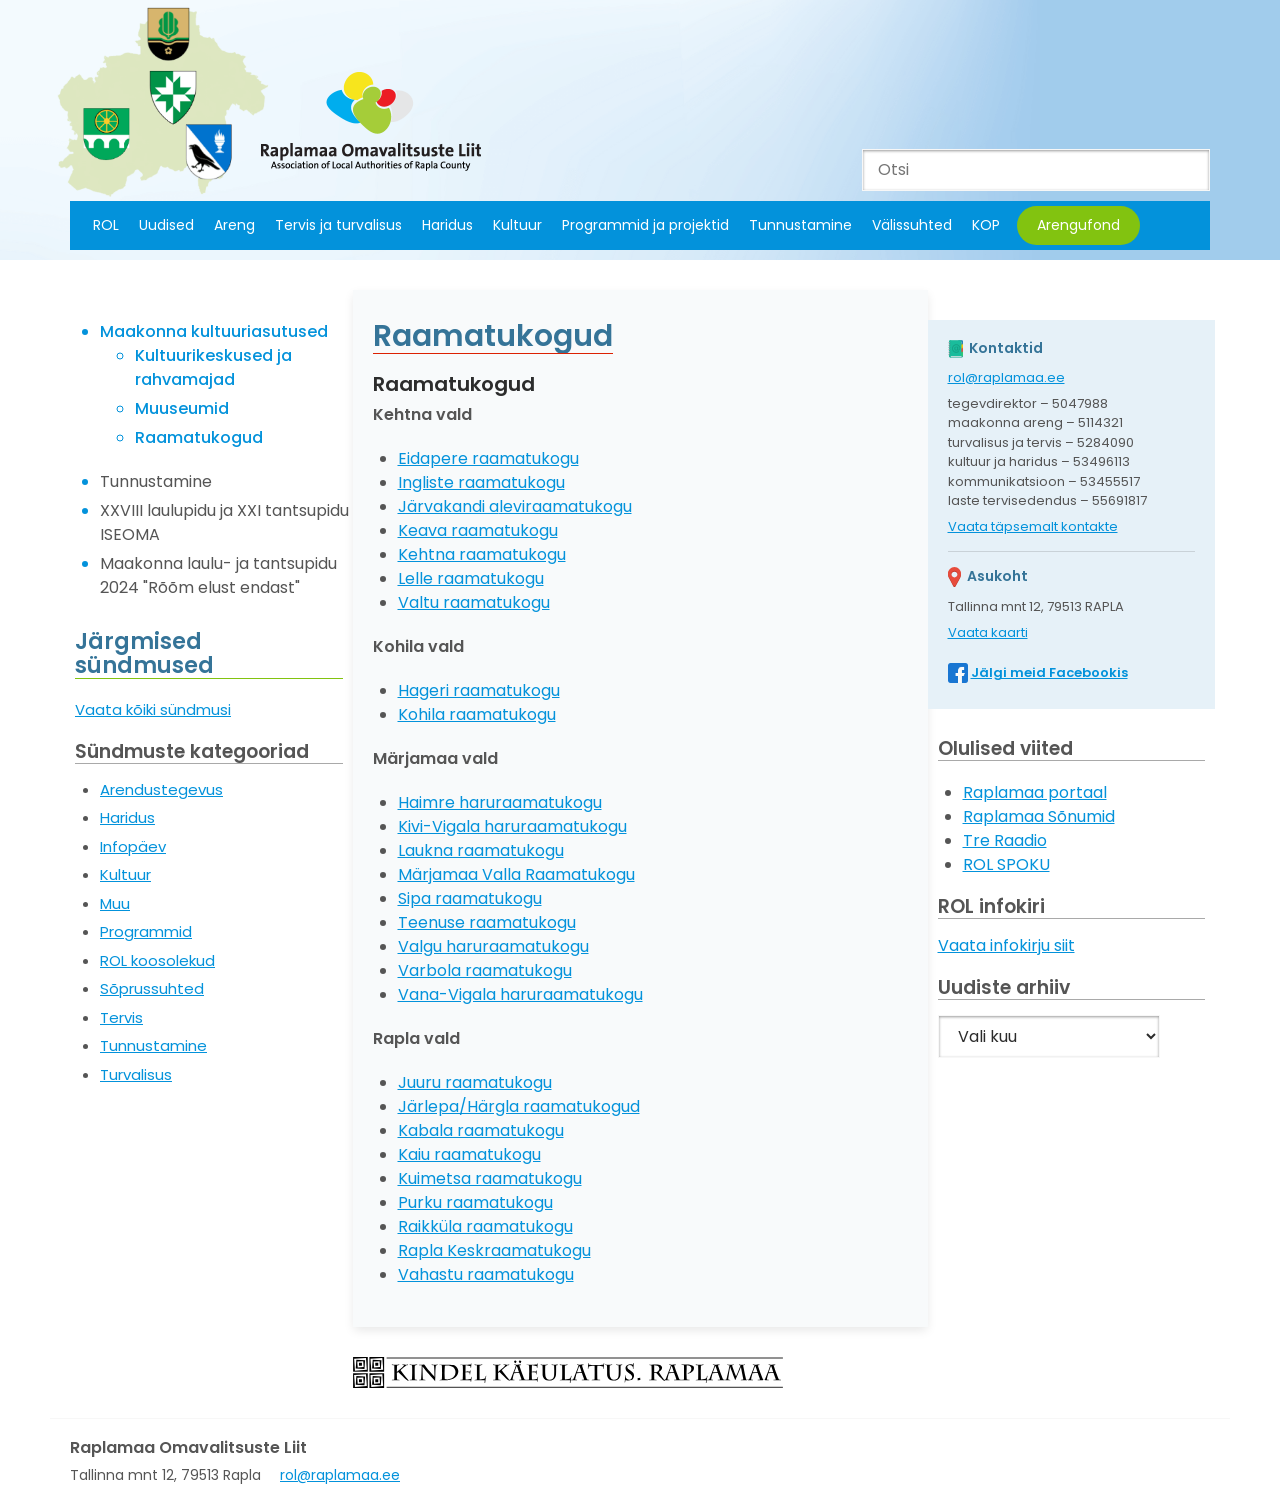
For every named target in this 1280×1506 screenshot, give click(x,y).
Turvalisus (136, 1074)
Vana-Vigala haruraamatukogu (520, 994)
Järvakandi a (448, 506)
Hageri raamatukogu (479, 690)
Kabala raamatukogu (481, 1130)
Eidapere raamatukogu (488, 458)
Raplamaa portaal (1035, 792)
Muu (115, 903)
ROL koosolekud (157, 960)
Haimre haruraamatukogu (500, 802)
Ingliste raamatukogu (481, 482)
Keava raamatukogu (478, 530)
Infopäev (133, 846)
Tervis (121, 1017)
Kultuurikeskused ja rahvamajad (213, 367)
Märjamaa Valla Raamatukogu (516, 874)
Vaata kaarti (988, 632)
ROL (106, 225)
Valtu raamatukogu (474, 602)
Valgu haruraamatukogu (493, 946)
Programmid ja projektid (645, 225)
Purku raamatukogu (475, 1202)
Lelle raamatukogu (471, 578)
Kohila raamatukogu (477, 714)
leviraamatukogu (565, 506)
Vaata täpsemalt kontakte (1033, 526)
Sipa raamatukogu (470, 898)
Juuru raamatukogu (475, 1082)
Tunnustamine (800, 225)
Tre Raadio (1005, 840)
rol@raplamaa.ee (1006, 377)
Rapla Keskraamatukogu (494, 1250)
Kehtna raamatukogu (482, 554)
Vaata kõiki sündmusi (153, 709)
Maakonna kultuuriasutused (214, 331)
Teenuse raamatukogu (487, 922)
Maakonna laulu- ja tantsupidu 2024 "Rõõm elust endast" (218, 575)
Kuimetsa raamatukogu (490, 1178)
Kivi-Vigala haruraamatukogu (512, 826)
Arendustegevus (161, 789)
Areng (234, 225)
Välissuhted (912, 225)
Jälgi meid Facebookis (1049, 672)
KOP (986, 225)
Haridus (447, 225)
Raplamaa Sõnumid (1039, 816)
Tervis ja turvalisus (338, 225)
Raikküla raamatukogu (485, 1226)
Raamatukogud (199, 437)
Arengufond (1078, 225)
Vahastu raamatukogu (486, 1274)
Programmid (146, 931)
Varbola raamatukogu (485, 970)
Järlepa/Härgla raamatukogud (519, 1106)
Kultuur (517, 225)
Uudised (166, 225)
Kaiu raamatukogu (469, 1154)
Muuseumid (182, 408)
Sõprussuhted (152, 988)
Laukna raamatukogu (481, 850)
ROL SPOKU (1006, 864)
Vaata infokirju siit (1006, 945)
